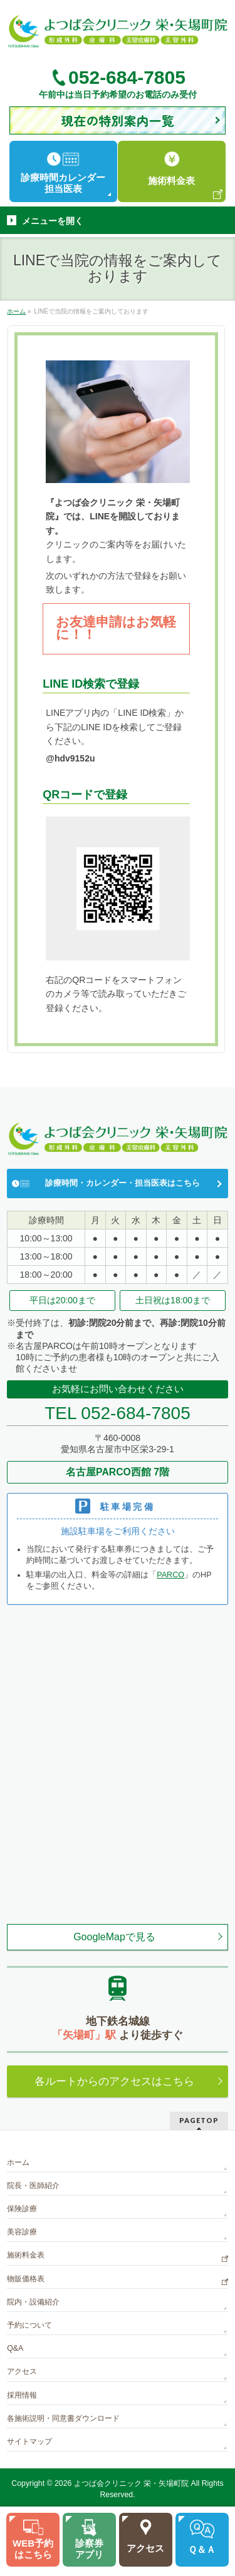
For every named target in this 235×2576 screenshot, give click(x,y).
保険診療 (22, 2208)
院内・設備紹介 (33, 2302)
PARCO (170, 1575)
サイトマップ (29, 2441)
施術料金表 (25, 2255)
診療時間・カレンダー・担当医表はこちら (122, 1183)
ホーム (18, 2162)
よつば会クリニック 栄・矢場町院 (131, 2483)
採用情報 (22, 2395)
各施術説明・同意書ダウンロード (63, 2418)
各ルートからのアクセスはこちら (114, 2081)
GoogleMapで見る (114, 1937)
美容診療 (22, 2231)
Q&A (15, 2348)
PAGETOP (199, 2120)
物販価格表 (25, 2278)
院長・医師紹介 (33, 2185)
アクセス (22, 2371)
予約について (29, 2325)
